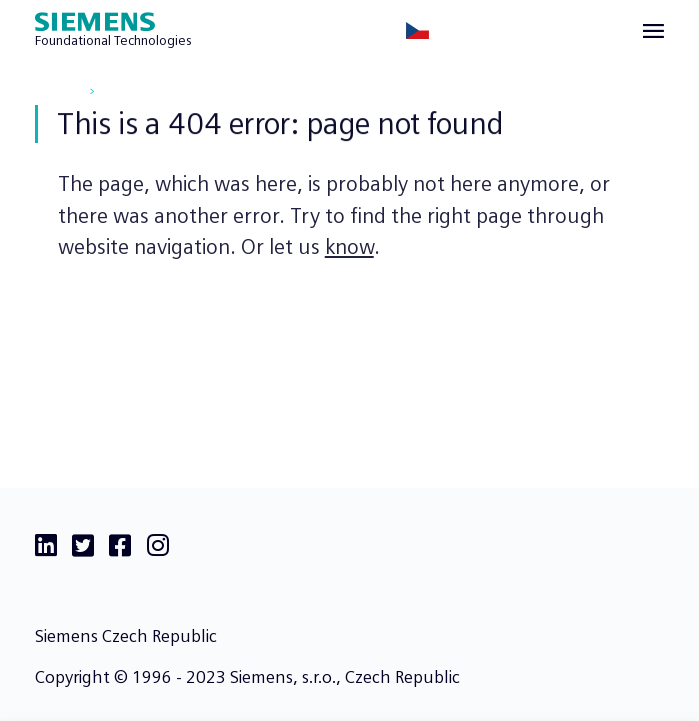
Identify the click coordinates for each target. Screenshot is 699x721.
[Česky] (417, 30)
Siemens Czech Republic (126, 636)
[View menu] (653, 31)
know (349, 250)
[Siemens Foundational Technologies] (113, 31)
